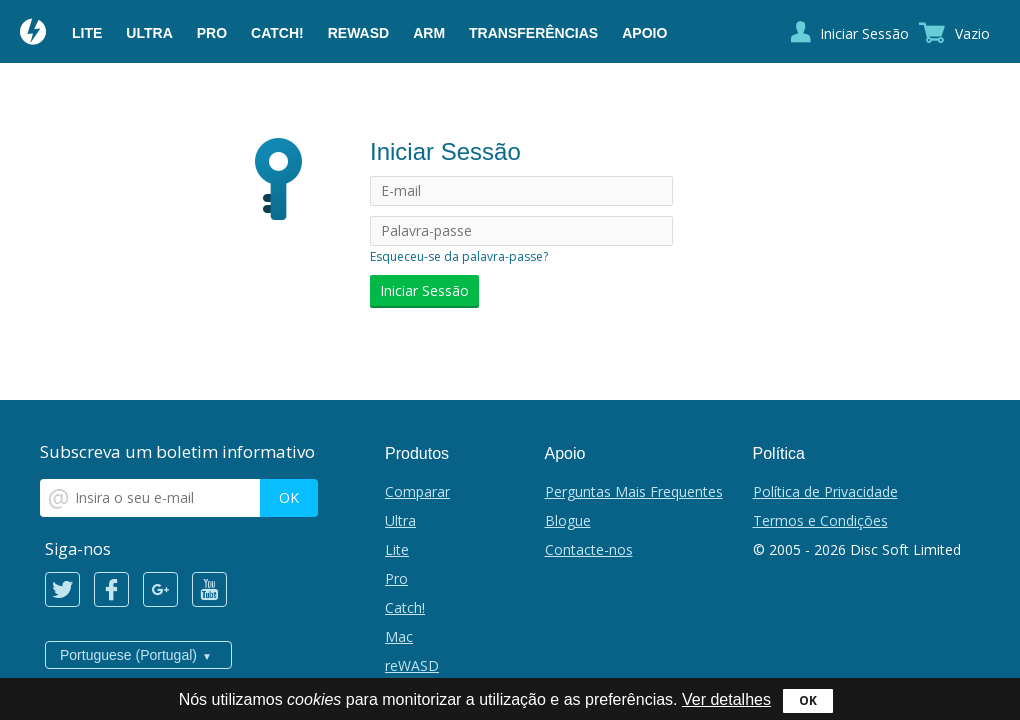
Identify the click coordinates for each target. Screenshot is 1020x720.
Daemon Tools (34, 34)
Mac (399, 636)
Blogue (568, 520)
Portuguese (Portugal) (128, 655)
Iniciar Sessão (864, 33)
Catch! (277, 33)
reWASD (358, 33)
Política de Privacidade (825, 491)
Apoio (644, 33)
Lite (87, 33)
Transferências (533, 33)
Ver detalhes (726, 699)
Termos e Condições (820, 520)
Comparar (417, 491)
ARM (429, 33)
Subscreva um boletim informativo (177, 451)
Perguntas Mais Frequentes (634, 491)
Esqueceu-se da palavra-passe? (459, 256)
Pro (212, 33)
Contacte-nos (589, 549)
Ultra (149, 33)
